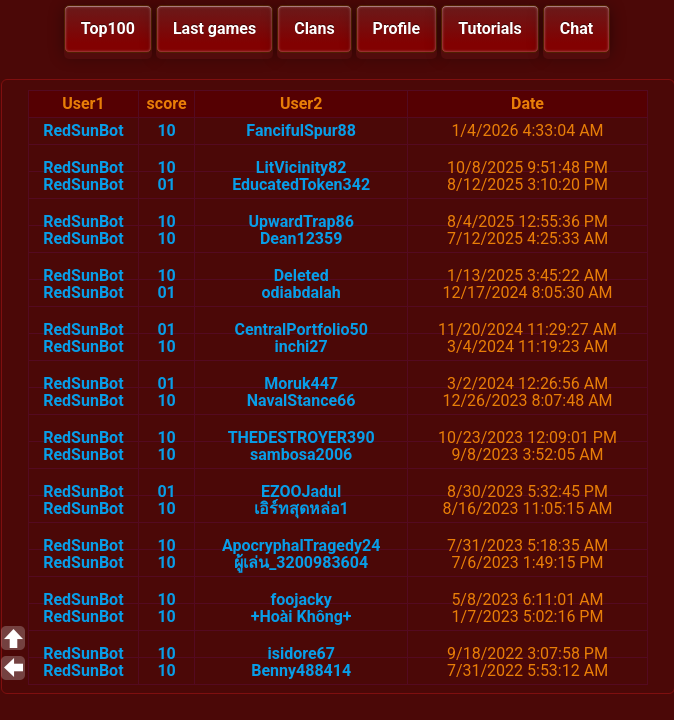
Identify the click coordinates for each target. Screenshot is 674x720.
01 (166, 184)
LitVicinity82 (301, 167)
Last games (214, 28)
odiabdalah (301, 292)
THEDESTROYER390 (301, 437)
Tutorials (490, 28)
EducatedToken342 (301, 184)
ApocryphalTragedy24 (301, 545)
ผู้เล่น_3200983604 (301, 562)
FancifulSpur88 (301, 130)
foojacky (300, 599)
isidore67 (300, 653)
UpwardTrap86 (300, 221)
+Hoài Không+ (301, 616)
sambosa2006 (301, 454)
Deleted (301, 275)
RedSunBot (83, 130)
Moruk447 (301, 383)
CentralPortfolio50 (300, 329)
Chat (576, 28)
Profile (397, 28)
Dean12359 (301, 238)
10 (166, 130)
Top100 (108, 28)
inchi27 (301, 346)
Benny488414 (301, 670)
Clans (314, 28)
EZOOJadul (301, 491)
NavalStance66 (301, 400)
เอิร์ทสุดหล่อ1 (301, 508)
